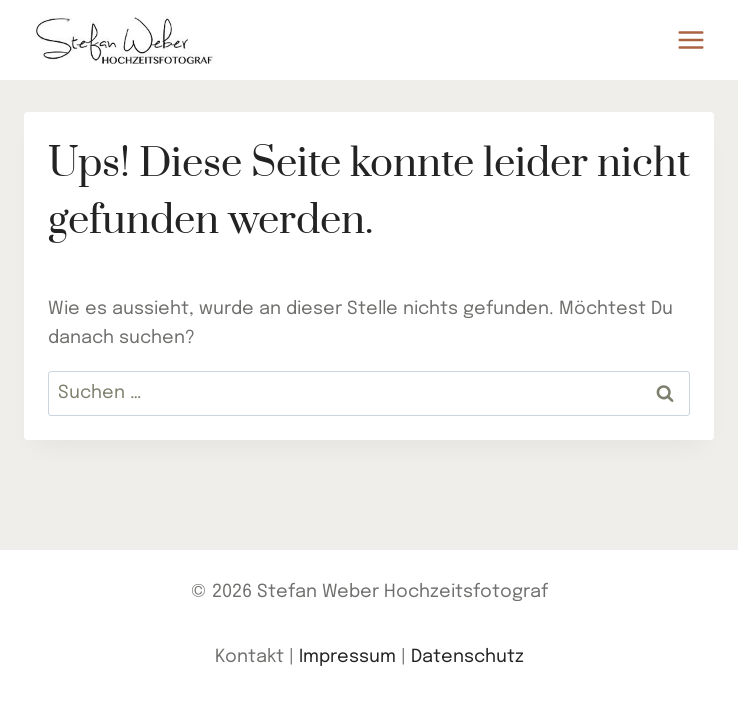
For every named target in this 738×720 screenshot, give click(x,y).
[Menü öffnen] (690, 39)
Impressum (347, 657)
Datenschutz (467, 657)
